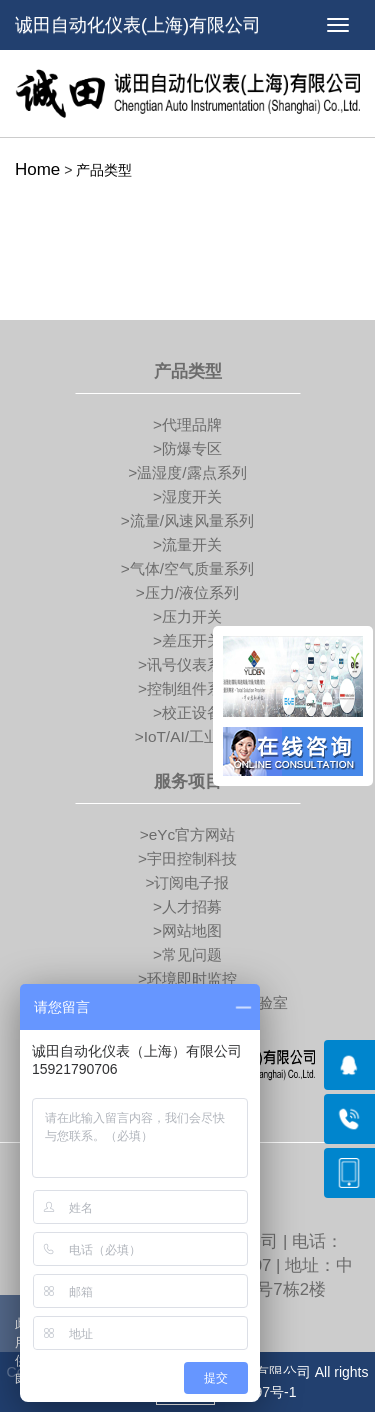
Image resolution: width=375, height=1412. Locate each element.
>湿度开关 (187, 496)
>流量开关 (187, 544)
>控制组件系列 (187, 688)
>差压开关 (187, 640)
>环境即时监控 (187, 978)
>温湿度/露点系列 (187, 472)
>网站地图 (187, 930)
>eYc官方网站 (188, 834)
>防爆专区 (187, 448)
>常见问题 (187, 954)
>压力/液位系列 (187, 592)
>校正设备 (187, 712)
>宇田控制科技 (187, 858)
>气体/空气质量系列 (187, 568)
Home (37, 169)
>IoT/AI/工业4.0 (188, 736)
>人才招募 (187, 906)
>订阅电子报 (188, 882)
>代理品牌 (187, 424)
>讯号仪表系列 (187, 664)
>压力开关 (187, 616)
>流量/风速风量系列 (187, 520)
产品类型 (104, 170)
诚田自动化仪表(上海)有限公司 (138, 25)
